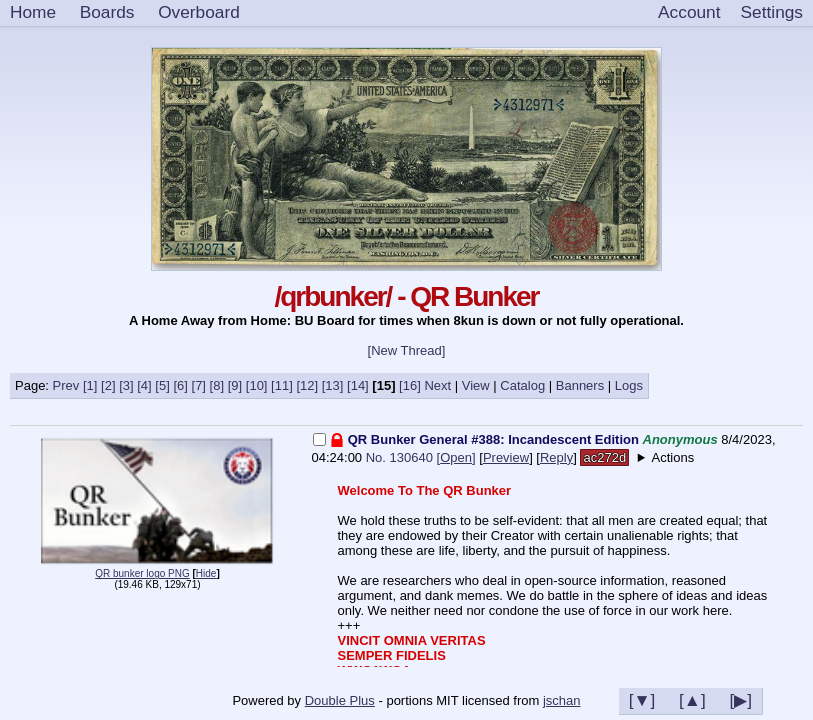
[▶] (740, 700)
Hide (206, 573)
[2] (108, 385)
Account (689, 12)
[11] (282, 385)
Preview (506, 457)
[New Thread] (407, 350)
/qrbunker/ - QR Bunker (406, 296)
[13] (333, 385)
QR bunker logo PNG (142, 573)
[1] (90, 385)
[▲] (692, 700)
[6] (180, 385)
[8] (217, 385)
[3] (126, 385)
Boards (107, 12)
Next (437, 385)
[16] (410, 385)
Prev (66, 385)
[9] (235, 385)
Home (33, 12)
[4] (144, 385)
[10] (257, 385)
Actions (673, 457)
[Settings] (772, 13)
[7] (199, 385)
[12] (307, 385)
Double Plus (340, 700)
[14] (358, 385)
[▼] (642, 700)
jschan (562, 700)
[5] (162, 385)
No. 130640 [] (421, 457)
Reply (556, 457)
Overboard (199, 12)
